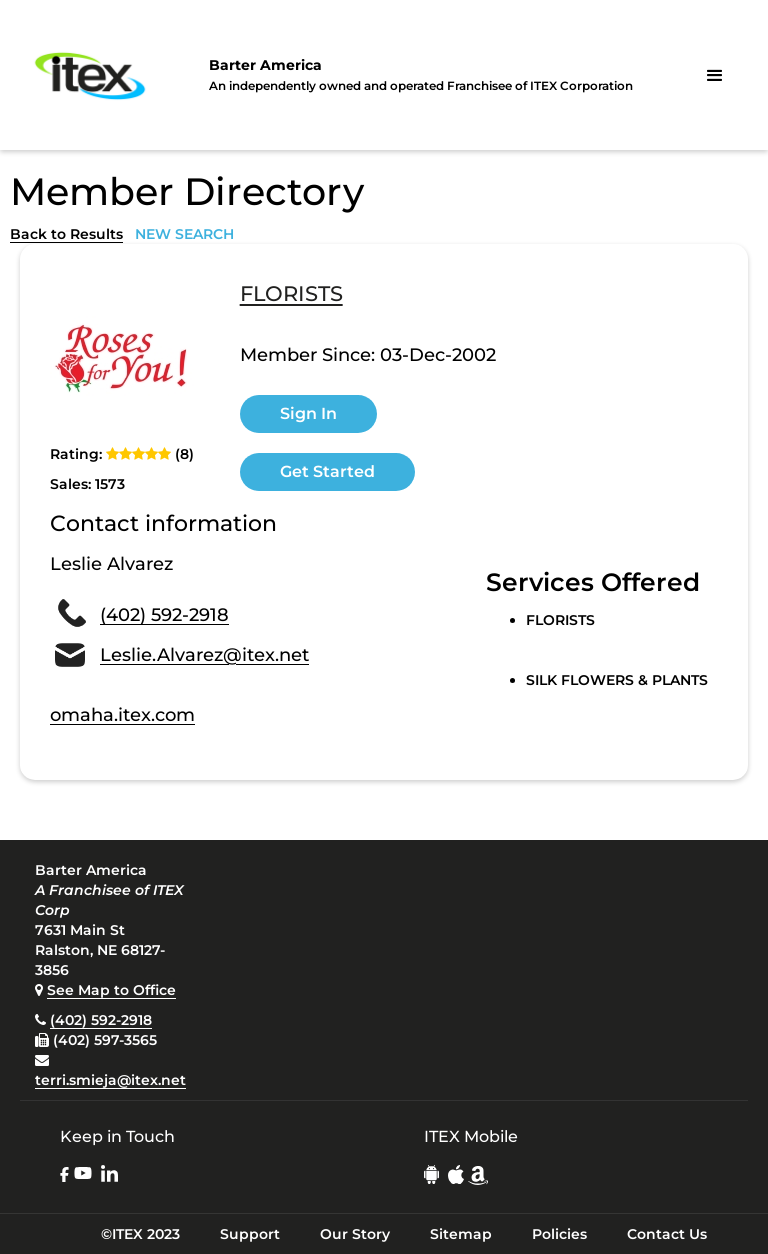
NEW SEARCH (184, 234)
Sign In (308, 413)
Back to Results (66, 234)
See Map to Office (111, 990)
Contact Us (667, 1234)
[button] (715, 76)
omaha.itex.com (122, 715)
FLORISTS (291, 295)
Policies (559, 1234)
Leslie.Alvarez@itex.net (204, 655)
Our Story (355, 1234)
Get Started (327, 471)
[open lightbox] (125, 359)
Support (250, 1234)
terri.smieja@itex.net (110, 1080)
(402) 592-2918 (164, 615)
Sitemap (461, 1234)
